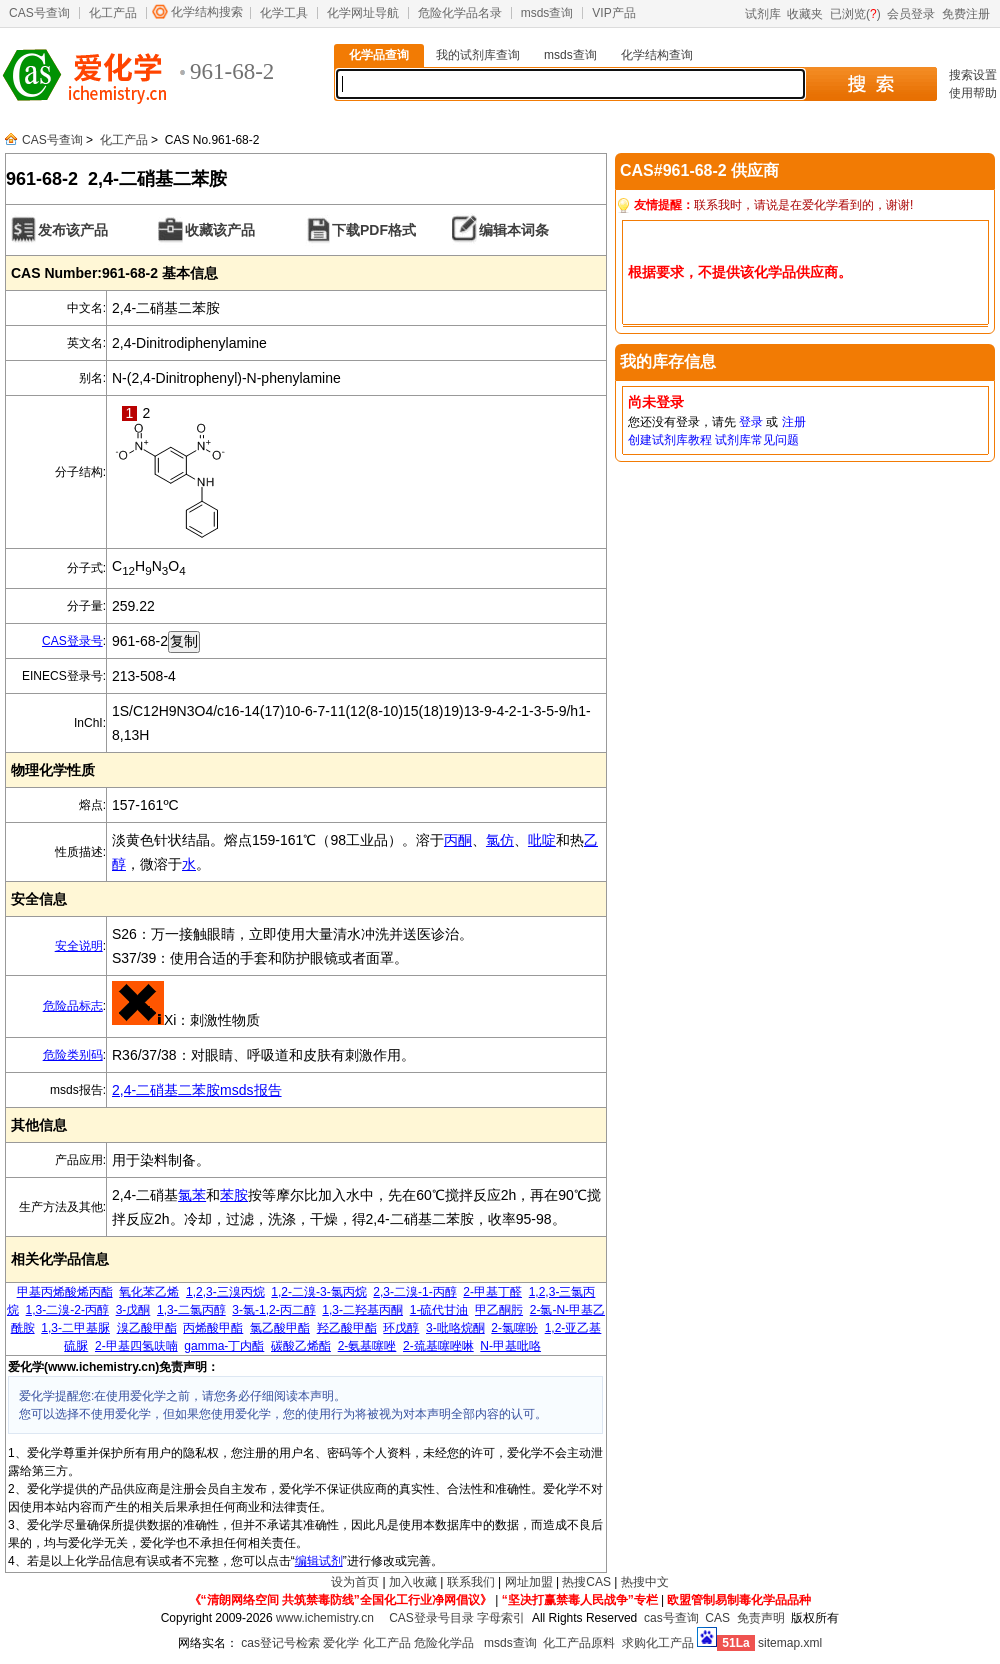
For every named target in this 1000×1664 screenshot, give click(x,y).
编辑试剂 (319, 1561)
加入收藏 (413, 1582)
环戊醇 (401, 1328)
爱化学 (341, 1643)
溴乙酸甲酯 (147, 1328)
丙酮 (458, 840)
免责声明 (761, 1618)
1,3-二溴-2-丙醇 (67, 1310)
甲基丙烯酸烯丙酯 (65, 1292)
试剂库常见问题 (757, 440)
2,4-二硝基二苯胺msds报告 (197, 1090)
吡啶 (542, 840)
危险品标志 (73, 1006)
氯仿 (500, 840)
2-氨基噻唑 (367, 1346)
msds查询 (547, 13)
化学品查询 (379, 55)
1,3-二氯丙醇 (191, 1310)
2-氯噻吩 (514, 1328)
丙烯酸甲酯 (213, 1328)
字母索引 (501, 1618)
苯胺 (234, 1195)
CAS (717, 1618)
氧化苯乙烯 (149, 1292)
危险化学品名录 (460, 13)
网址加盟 (529, 1582)
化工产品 (113, 13)
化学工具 (284, 13)
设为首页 (355, 1582)
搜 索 (870, 84)
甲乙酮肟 (499, 1310)
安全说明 (79, 946)
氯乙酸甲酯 (280, 1328)
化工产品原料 (579, 1643)
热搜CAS (586, 1582)
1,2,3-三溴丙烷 (225, 1292)
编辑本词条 (514, 230)
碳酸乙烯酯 (301, 1346)
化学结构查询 (657, 55)
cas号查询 (671, 1618)
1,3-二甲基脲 (75, 1328)
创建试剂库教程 (670, 440)
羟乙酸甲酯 (347, 1328)
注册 (794, 422)
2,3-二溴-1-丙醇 (414, 1292)
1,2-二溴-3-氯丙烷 (318, 1292)
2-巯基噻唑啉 (438, 1346)
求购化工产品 (658, 1643)
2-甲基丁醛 (492, 1292)
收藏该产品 (220, 230)
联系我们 (471, 1582)
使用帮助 (973, 93)
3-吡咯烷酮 (455, 1328)
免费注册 (966, 14)
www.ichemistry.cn (325, 1618)
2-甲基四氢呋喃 (136, 1346)
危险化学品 (444, 1643)
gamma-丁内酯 (224, 1346)
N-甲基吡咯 (510, 1346)
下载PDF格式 (374, 230)
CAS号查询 (39, 13)
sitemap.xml (790, 1643)
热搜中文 (645, 1582)
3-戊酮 (133, 1310)
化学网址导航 (363, 13)
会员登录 (911, 14)
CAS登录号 (72, 641)
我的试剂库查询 (478, 55)
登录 (751, 422)
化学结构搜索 (207, 12)
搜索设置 (973, 75)
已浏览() (855, 14)
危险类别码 (73, 1055)
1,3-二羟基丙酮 (362, 1310)
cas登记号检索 (280, 1643)
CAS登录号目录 (431, 1618)
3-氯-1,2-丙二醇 (273, 1310)
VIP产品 (613, 13)
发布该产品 (73, 230)
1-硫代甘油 (439, 1310)
